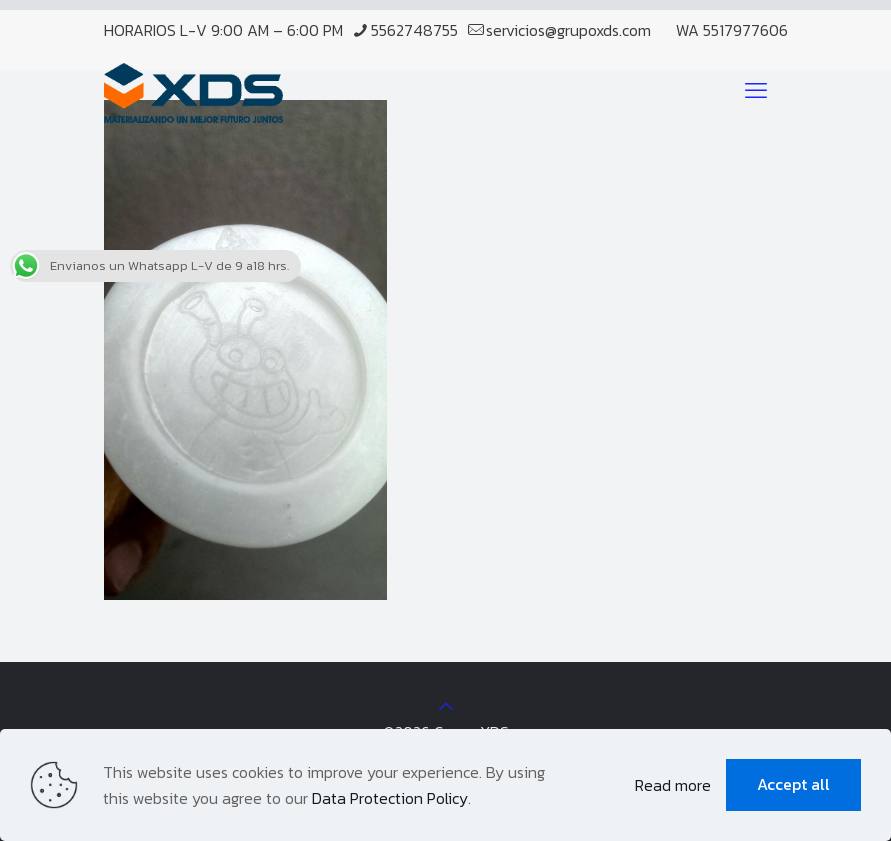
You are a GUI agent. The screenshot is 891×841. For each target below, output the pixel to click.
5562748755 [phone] (414, 30)
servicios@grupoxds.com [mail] (568, 30)
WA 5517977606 (732, 30)
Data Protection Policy (390, 798)
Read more (673, 785)
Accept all (793, 784)
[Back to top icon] (446, 706)
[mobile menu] (756, 91)
